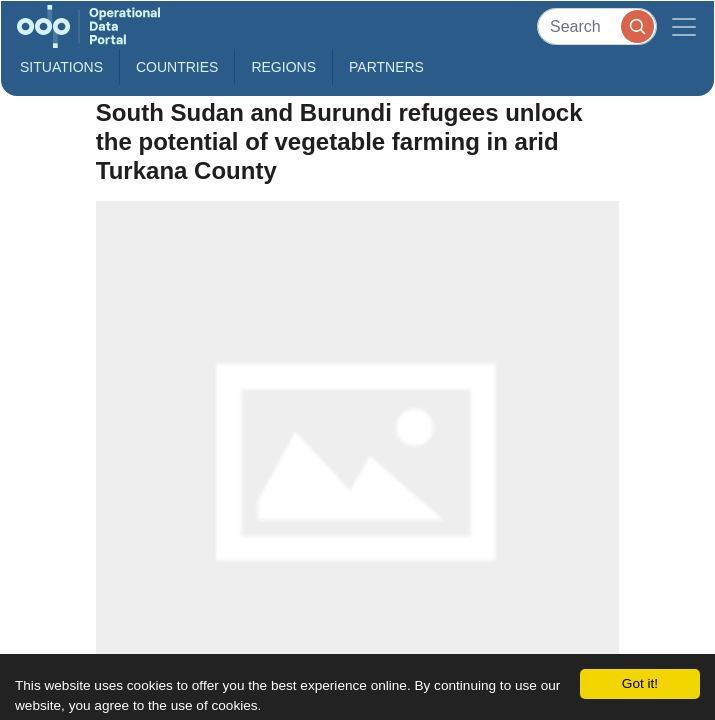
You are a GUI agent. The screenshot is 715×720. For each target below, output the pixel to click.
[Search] (597, 26)
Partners (386, 67)
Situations (61, 67)
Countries (177, 67)
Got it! (640, 683)
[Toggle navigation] (684, 26)
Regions (283, 67)
